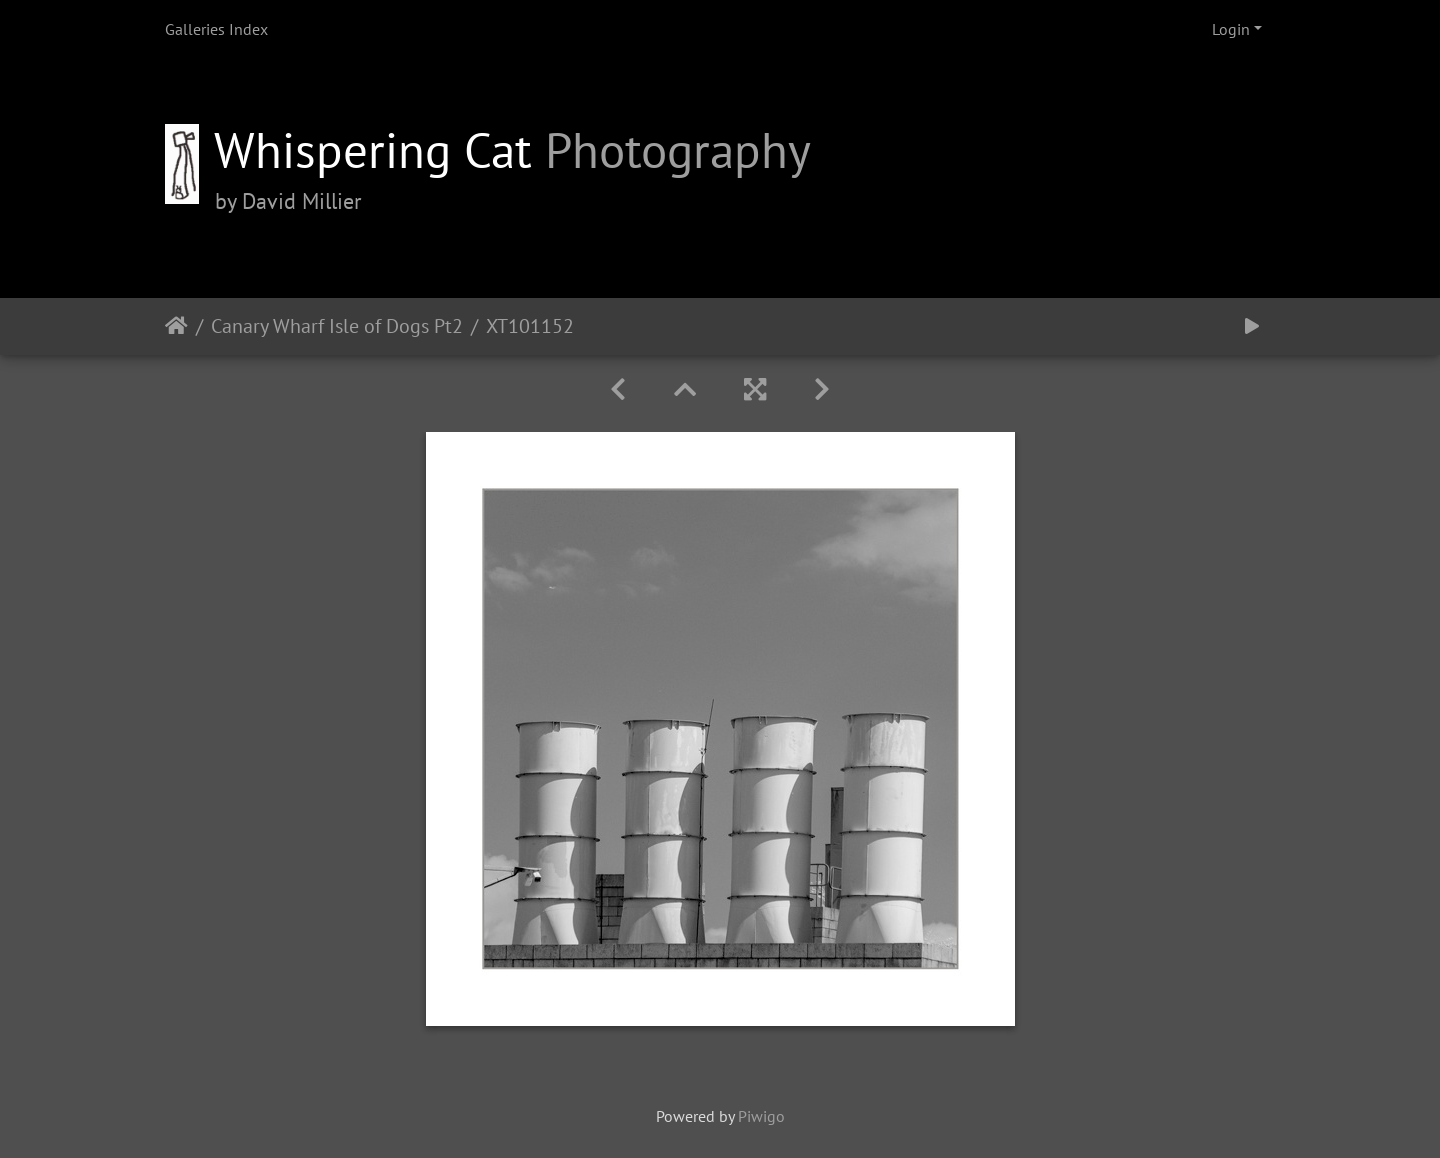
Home (176, 326)
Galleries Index (216, 29)
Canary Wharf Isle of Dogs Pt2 (337, 326)
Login (1231, 29)
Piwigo (761, 1116)
